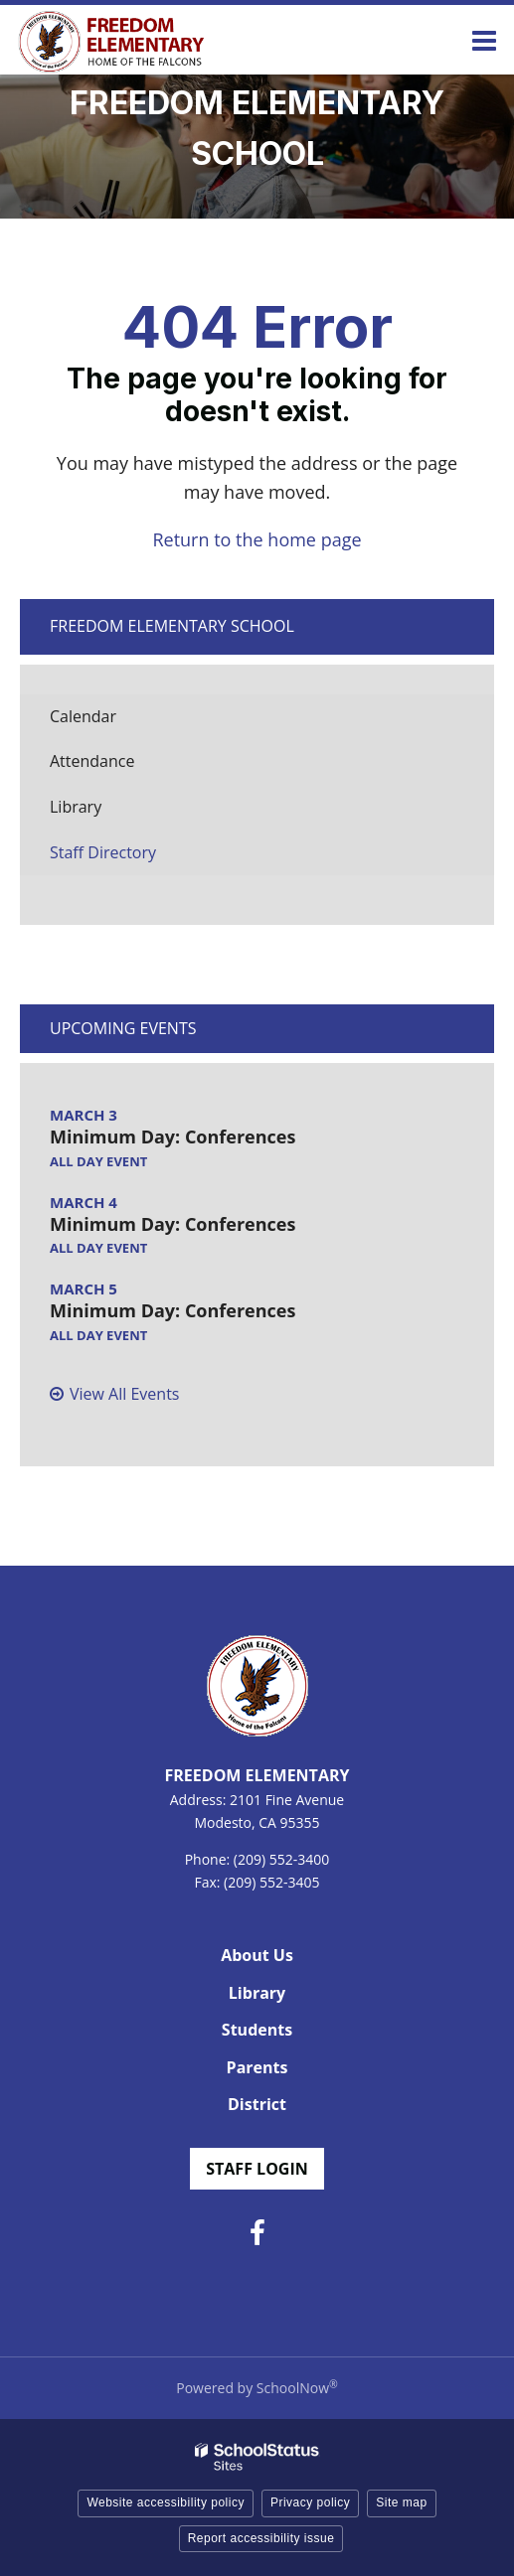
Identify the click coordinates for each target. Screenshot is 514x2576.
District (257, 2104)
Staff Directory (103, 852)
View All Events (124, 1394)
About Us (257, 1955)
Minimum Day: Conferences (172, 1136)
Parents (257, 2067)
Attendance (123, 766)
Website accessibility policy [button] (165, 2502)
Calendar (83, 716)
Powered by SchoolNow (256, 2387)
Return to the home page (256, 539)
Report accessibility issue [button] (261, 2538)
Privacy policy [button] (310, 2502)
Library (106, 812)
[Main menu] (484, 40)
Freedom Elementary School (172, 626)
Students (257, 2030)
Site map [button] (401, 2502)
